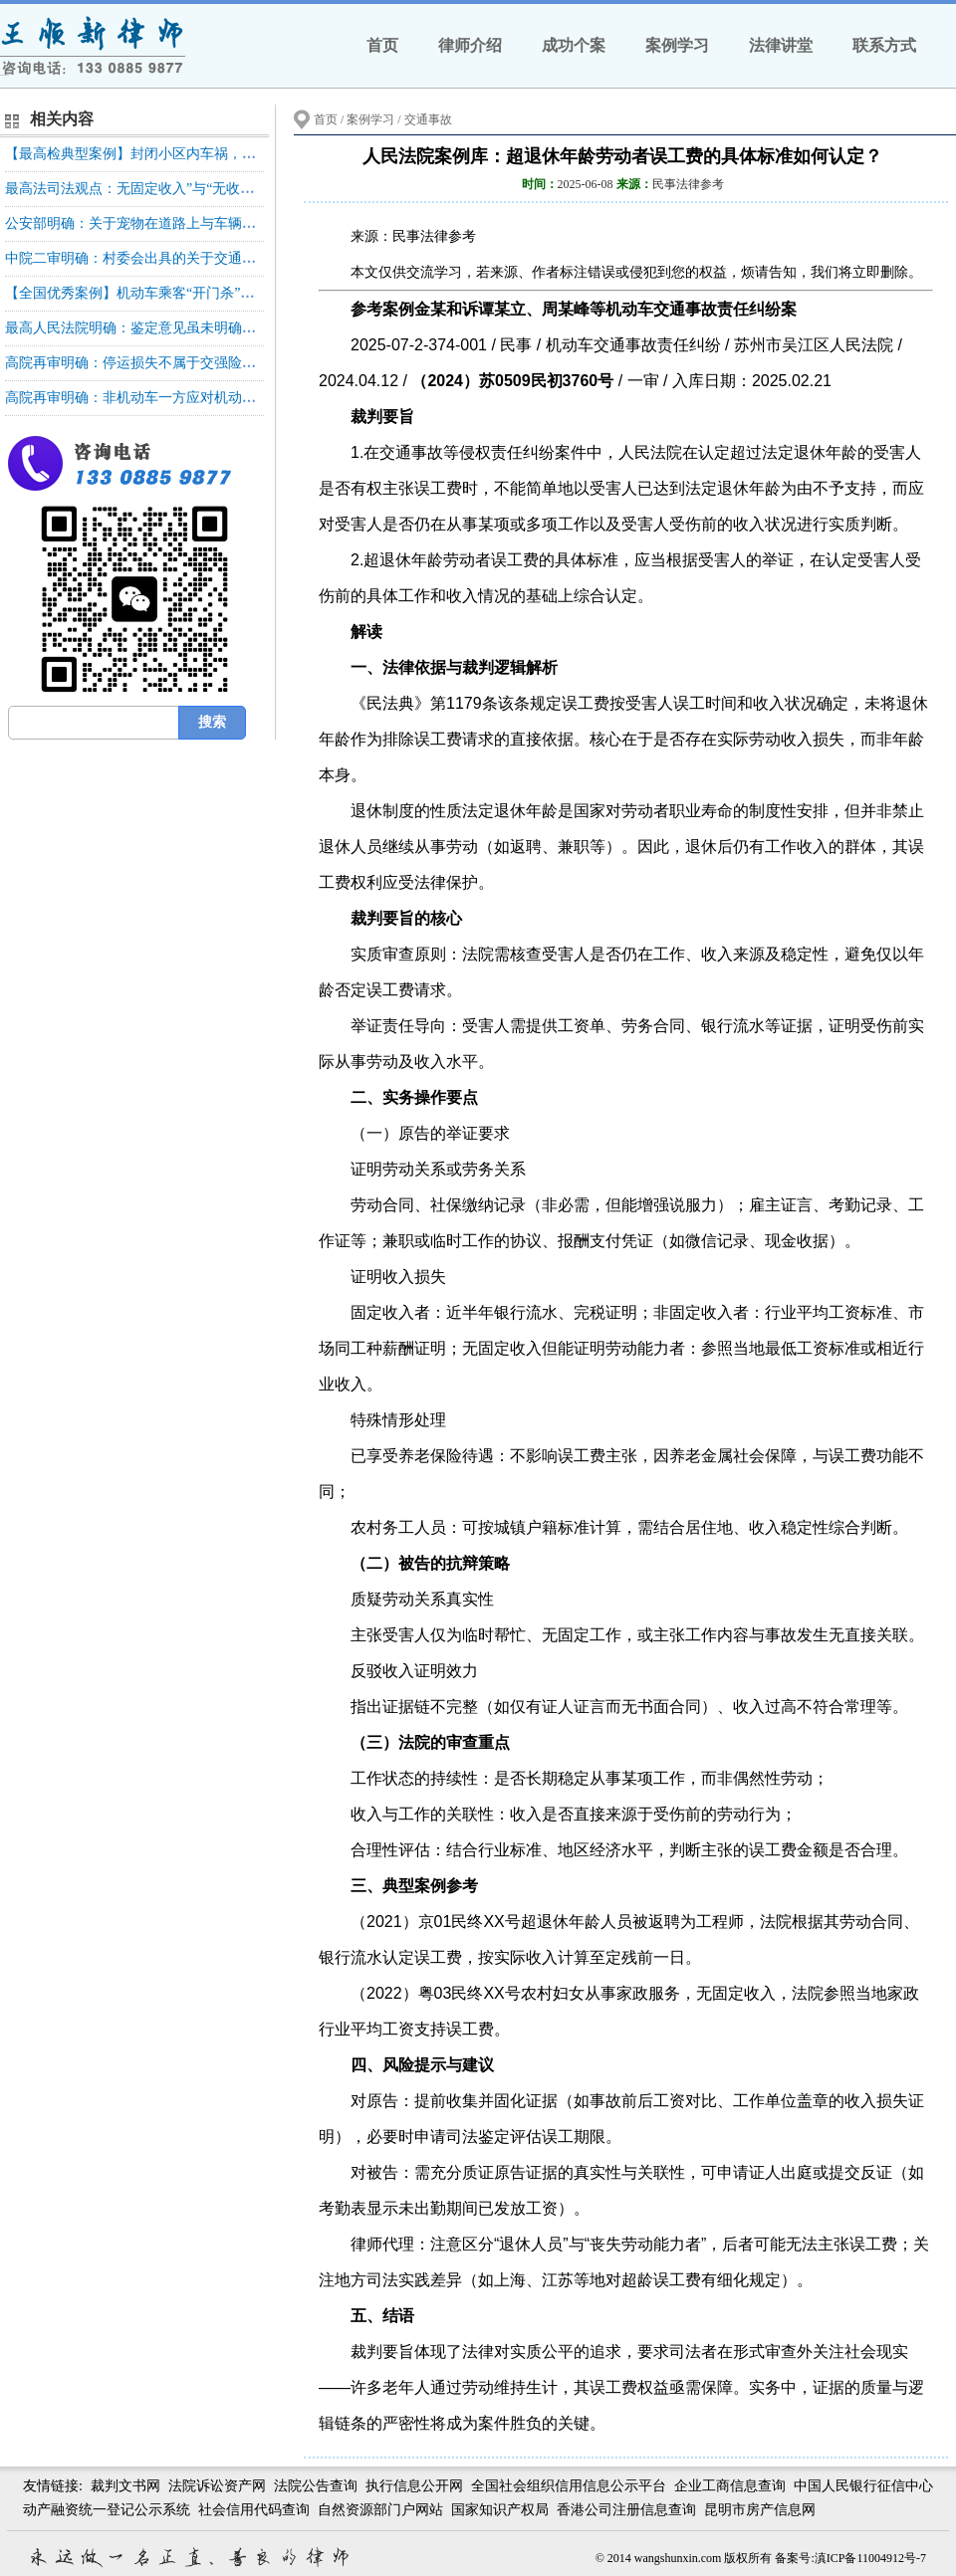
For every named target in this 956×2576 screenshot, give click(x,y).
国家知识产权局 (500, 2509)
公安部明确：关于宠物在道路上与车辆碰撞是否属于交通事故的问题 (214, 223)
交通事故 (428, 119)
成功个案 (573, 45)
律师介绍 (470, 45)
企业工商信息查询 (730, 2485)
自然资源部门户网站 (380, 2509)
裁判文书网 (125, 2485)
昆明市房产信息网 (760, 2509)
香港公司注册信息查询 (626, 2509)
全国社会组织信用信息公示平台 (568, 2485)
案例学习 (677, 45)
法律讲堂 (781, 45)
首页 (382, 45)
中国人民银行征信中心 (863, 2485)
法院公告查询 (316, 2485)
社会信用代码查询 (254, 2509)
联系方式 (884, 45)
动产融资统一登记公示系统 (106, 2509)
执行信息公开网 (414, 2485)
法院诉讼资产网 (217, 2485)
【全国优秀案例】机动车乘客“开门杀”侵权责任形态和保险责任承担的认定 (234, 293)
